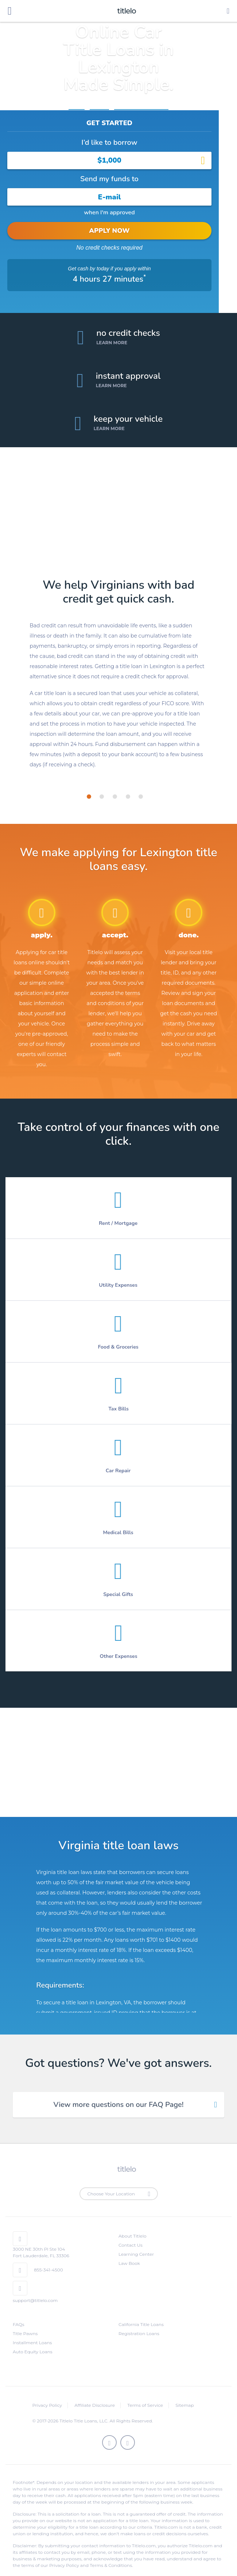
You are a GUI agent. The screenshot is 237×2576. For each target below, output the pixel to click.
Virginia (99, 106)
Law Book (129, 2250)
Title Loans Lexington (141, 106)
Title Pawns (25, 2320)
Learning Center (136, 2241)
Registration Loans (138, 2320)
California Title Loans (141, 2311)
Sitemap (184, 2392)
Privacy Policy (47, 2392)
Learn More (111, 330)
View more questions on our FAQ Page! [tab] (118, 2092)
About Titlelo (132, 2223)
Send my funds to (109, 179)
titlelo (126, 11)
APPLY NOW (109, 230)
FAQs (18, 2311)
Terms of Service (145, 2392)
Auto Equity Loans (33, 2339)
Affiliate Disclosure (94, 2392)
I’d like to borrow (109, 142)
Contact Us (130, 2232)
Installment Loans (32, 2330)
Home (76, 106)
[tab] (89, 784)
